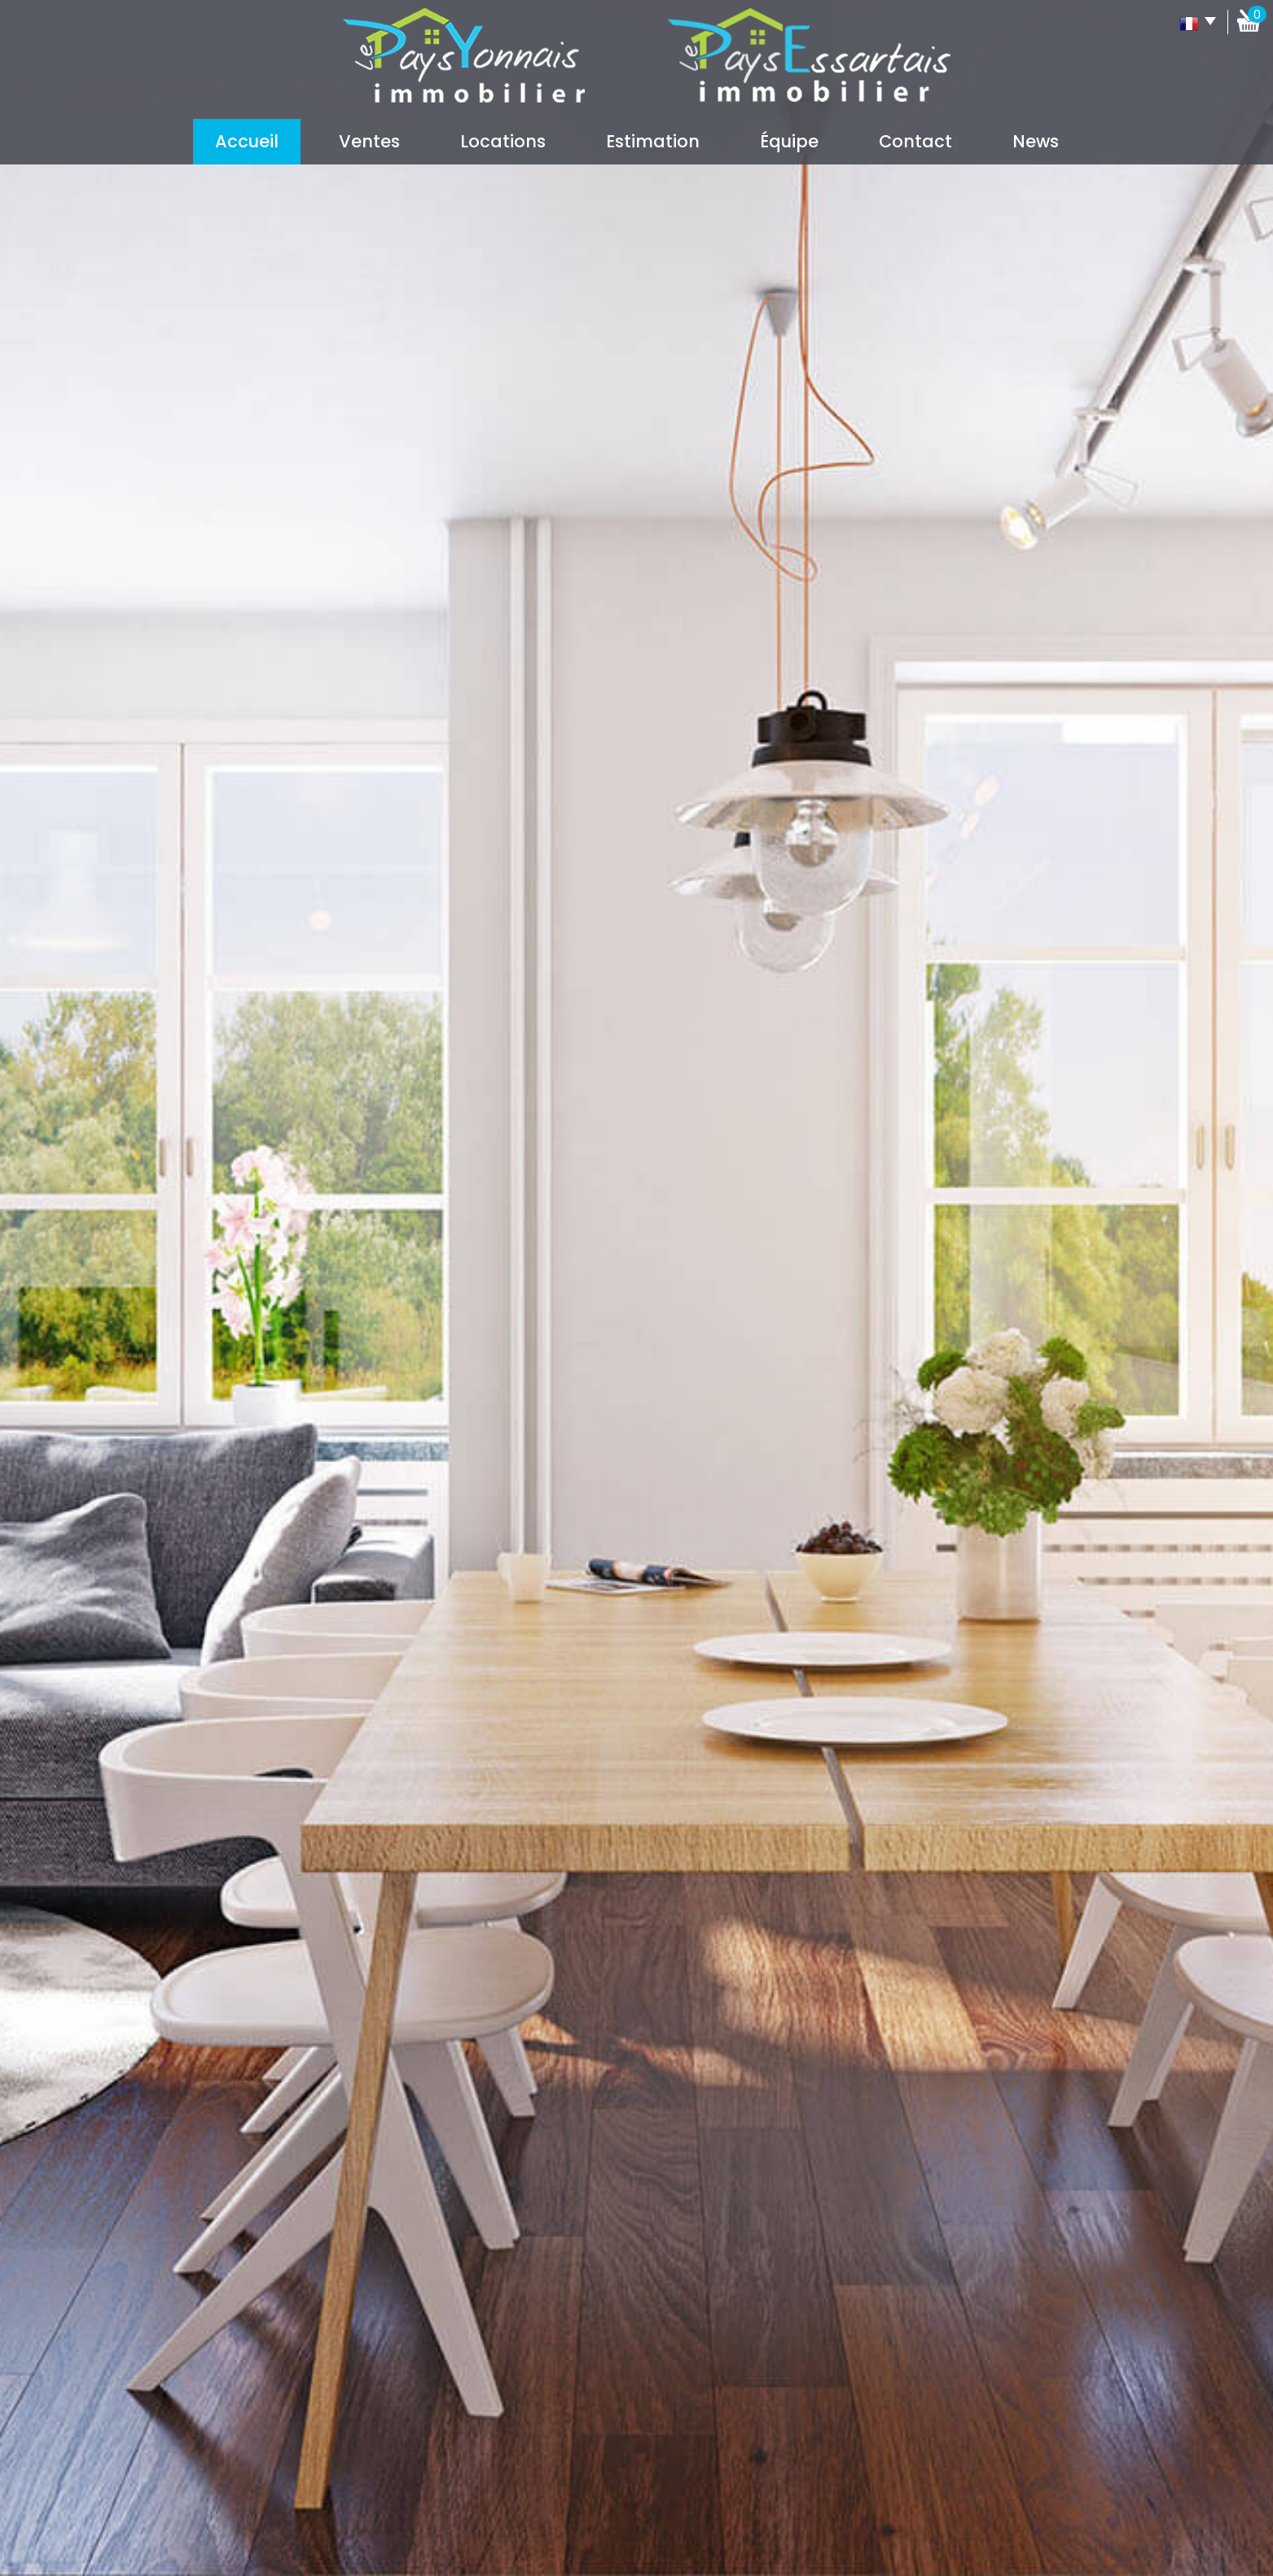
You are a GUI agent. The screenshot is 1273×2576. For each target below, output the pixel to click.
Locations (503, 141)
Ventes (369, 141)
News (1035, 141)
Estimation (653, 141)
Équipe (789, 141)
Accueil (247, 141)
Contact (915, 141)
